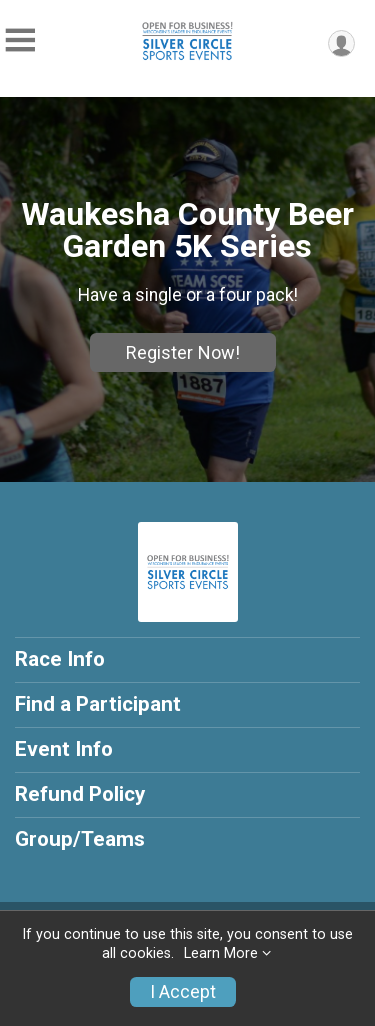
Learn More (221, 953)
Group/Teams (80, 839)
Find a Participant (98, 704)
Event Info (64, 749)
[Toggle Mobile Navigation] (20, 40)
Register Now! (183, 352)
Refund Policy (80, 794)
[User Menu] (341, 43)
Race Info (60, 659)
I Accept (183, 992)
